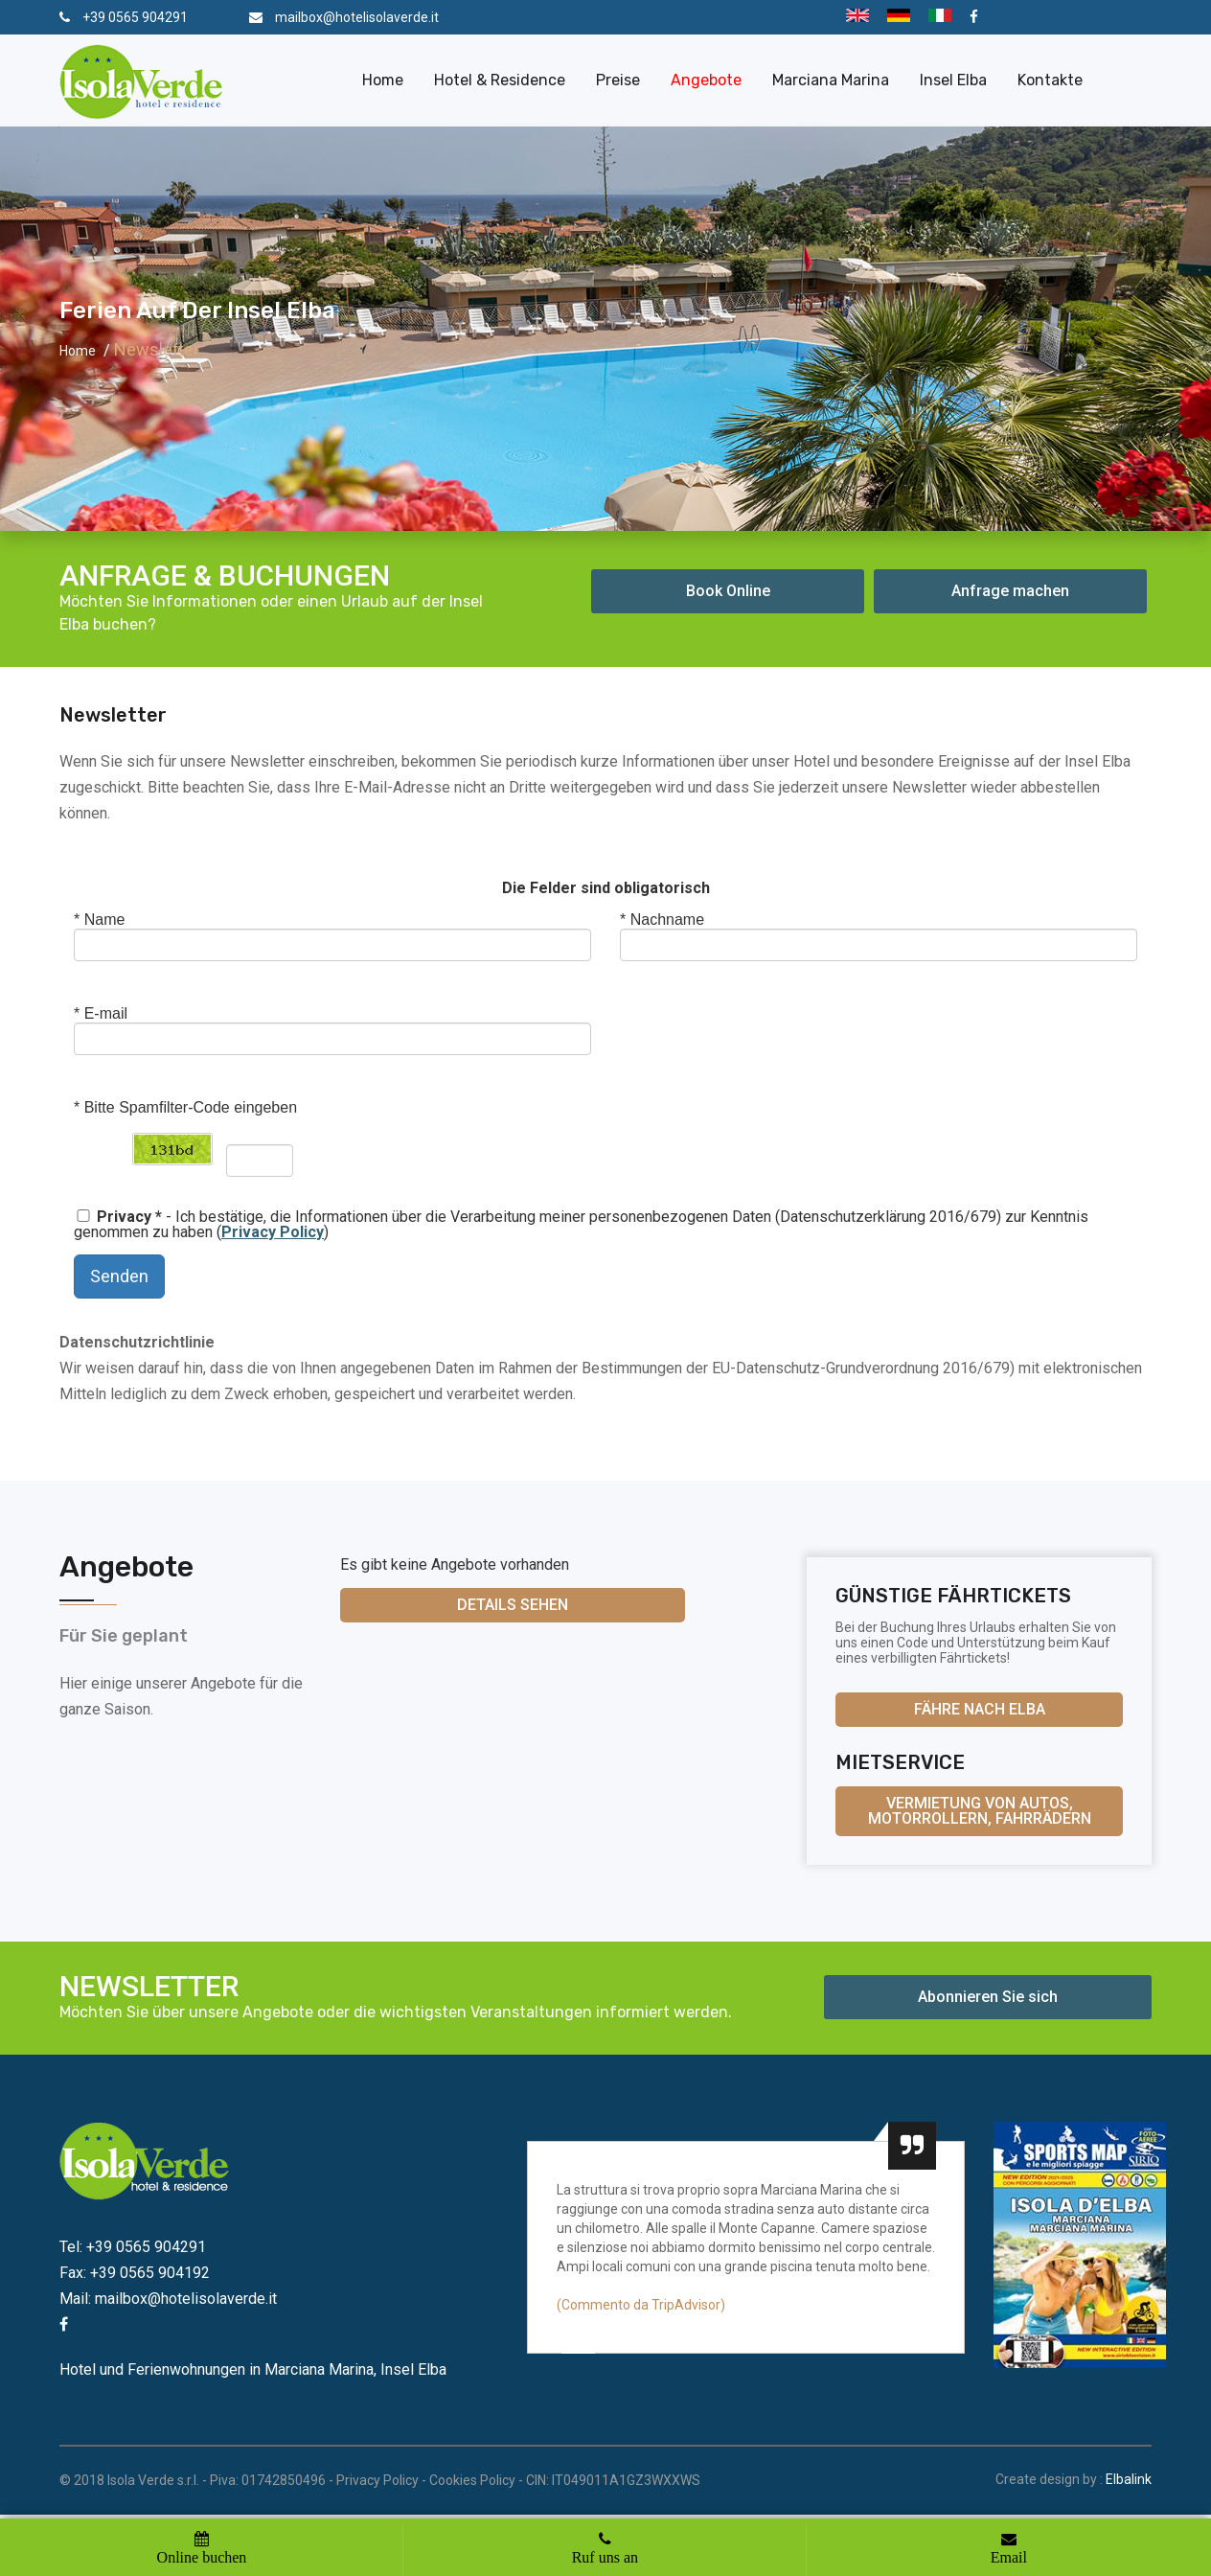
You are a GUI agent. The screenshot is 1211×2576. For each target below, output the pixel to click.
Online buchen (202, 2556)
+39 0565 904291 (135, 17)
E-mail (100, 1013)
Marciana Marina (830, 80)
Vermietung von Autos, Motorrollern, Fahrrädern (979, 1811)
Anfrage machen (1010, 591)
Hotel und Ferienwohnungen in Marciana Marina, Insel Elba (252, 2369)
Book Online (728, 591)
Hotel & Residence (499, 80)
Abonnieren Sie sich (988, 1997)
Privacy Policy (377, 2480)
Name (99, 919)
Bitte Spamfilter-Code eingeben (185, 1107)
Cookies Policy (472, 2480)
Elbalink (1129, 2479)
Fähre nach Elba (979, 1709)
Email (1009, 2556)
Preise (618, 80)
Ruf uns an (605, 2556)
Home (382, 80)
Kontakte (1050, 80)
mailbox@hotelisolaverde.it (357, 17)
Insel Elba (953, 80)
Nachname (662, 919)
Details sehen (512, 1605)
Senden (119, 1276)
